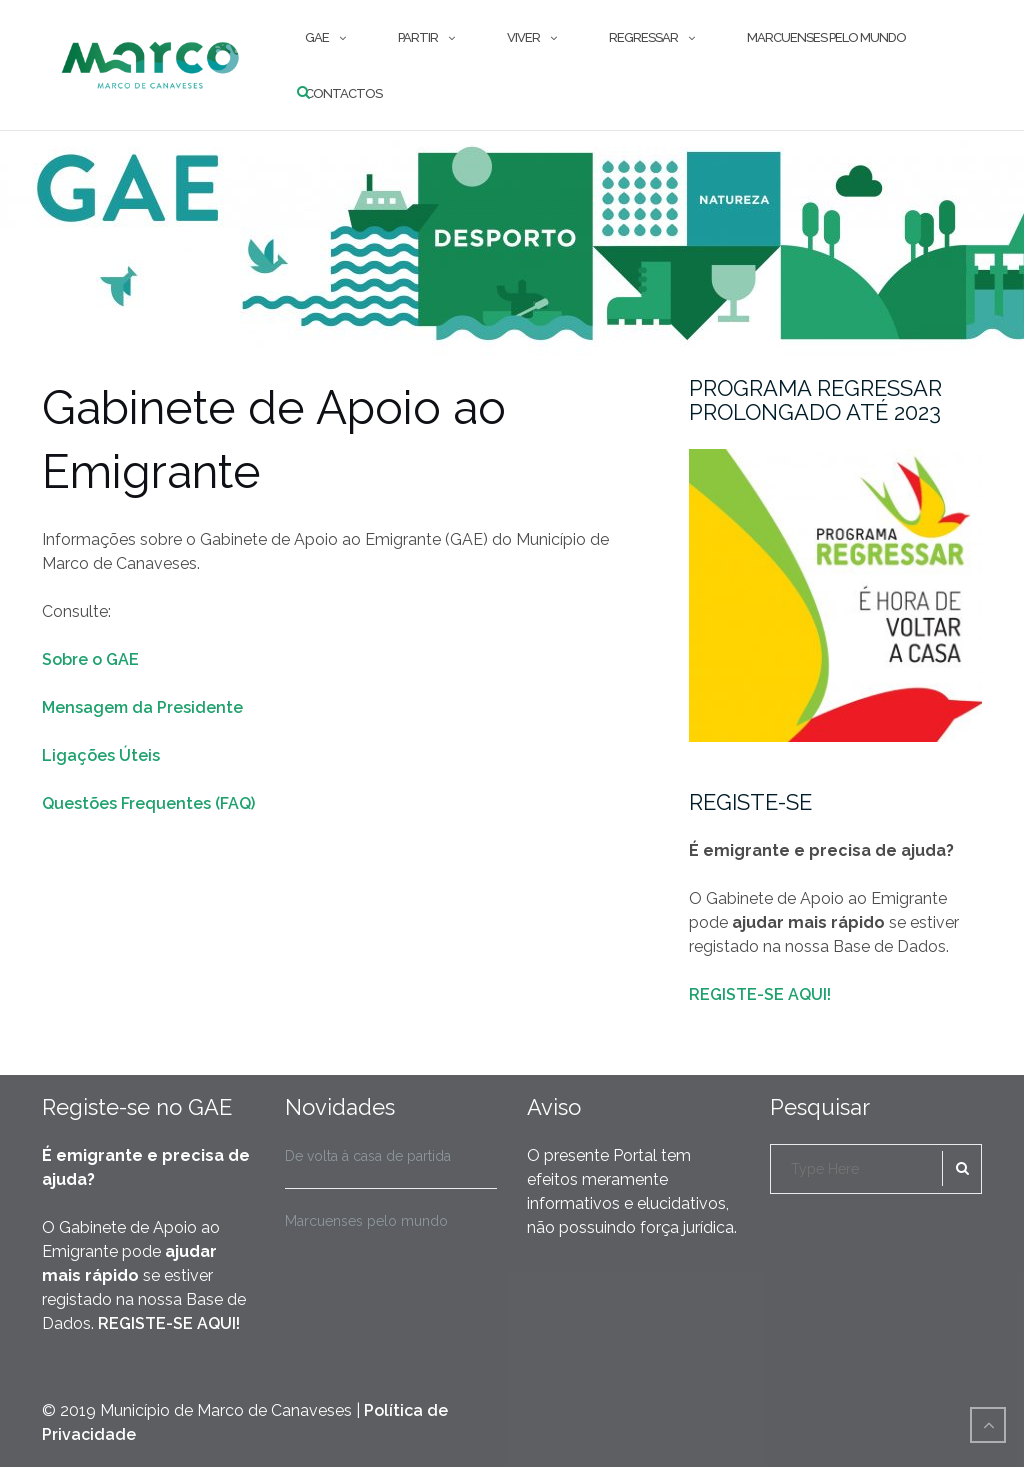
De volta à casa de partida (368, 1156)
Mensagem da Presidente (142, 707)
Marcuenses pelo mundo (826, 37)
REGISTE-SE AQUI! (760, 994)
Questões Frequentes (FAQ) (148, 803)
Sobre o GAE (90, 659)
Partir (418, 37)
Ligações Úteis (101, 755)
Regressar (643, 37)
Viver (523, 37)
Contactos (343, 93)
